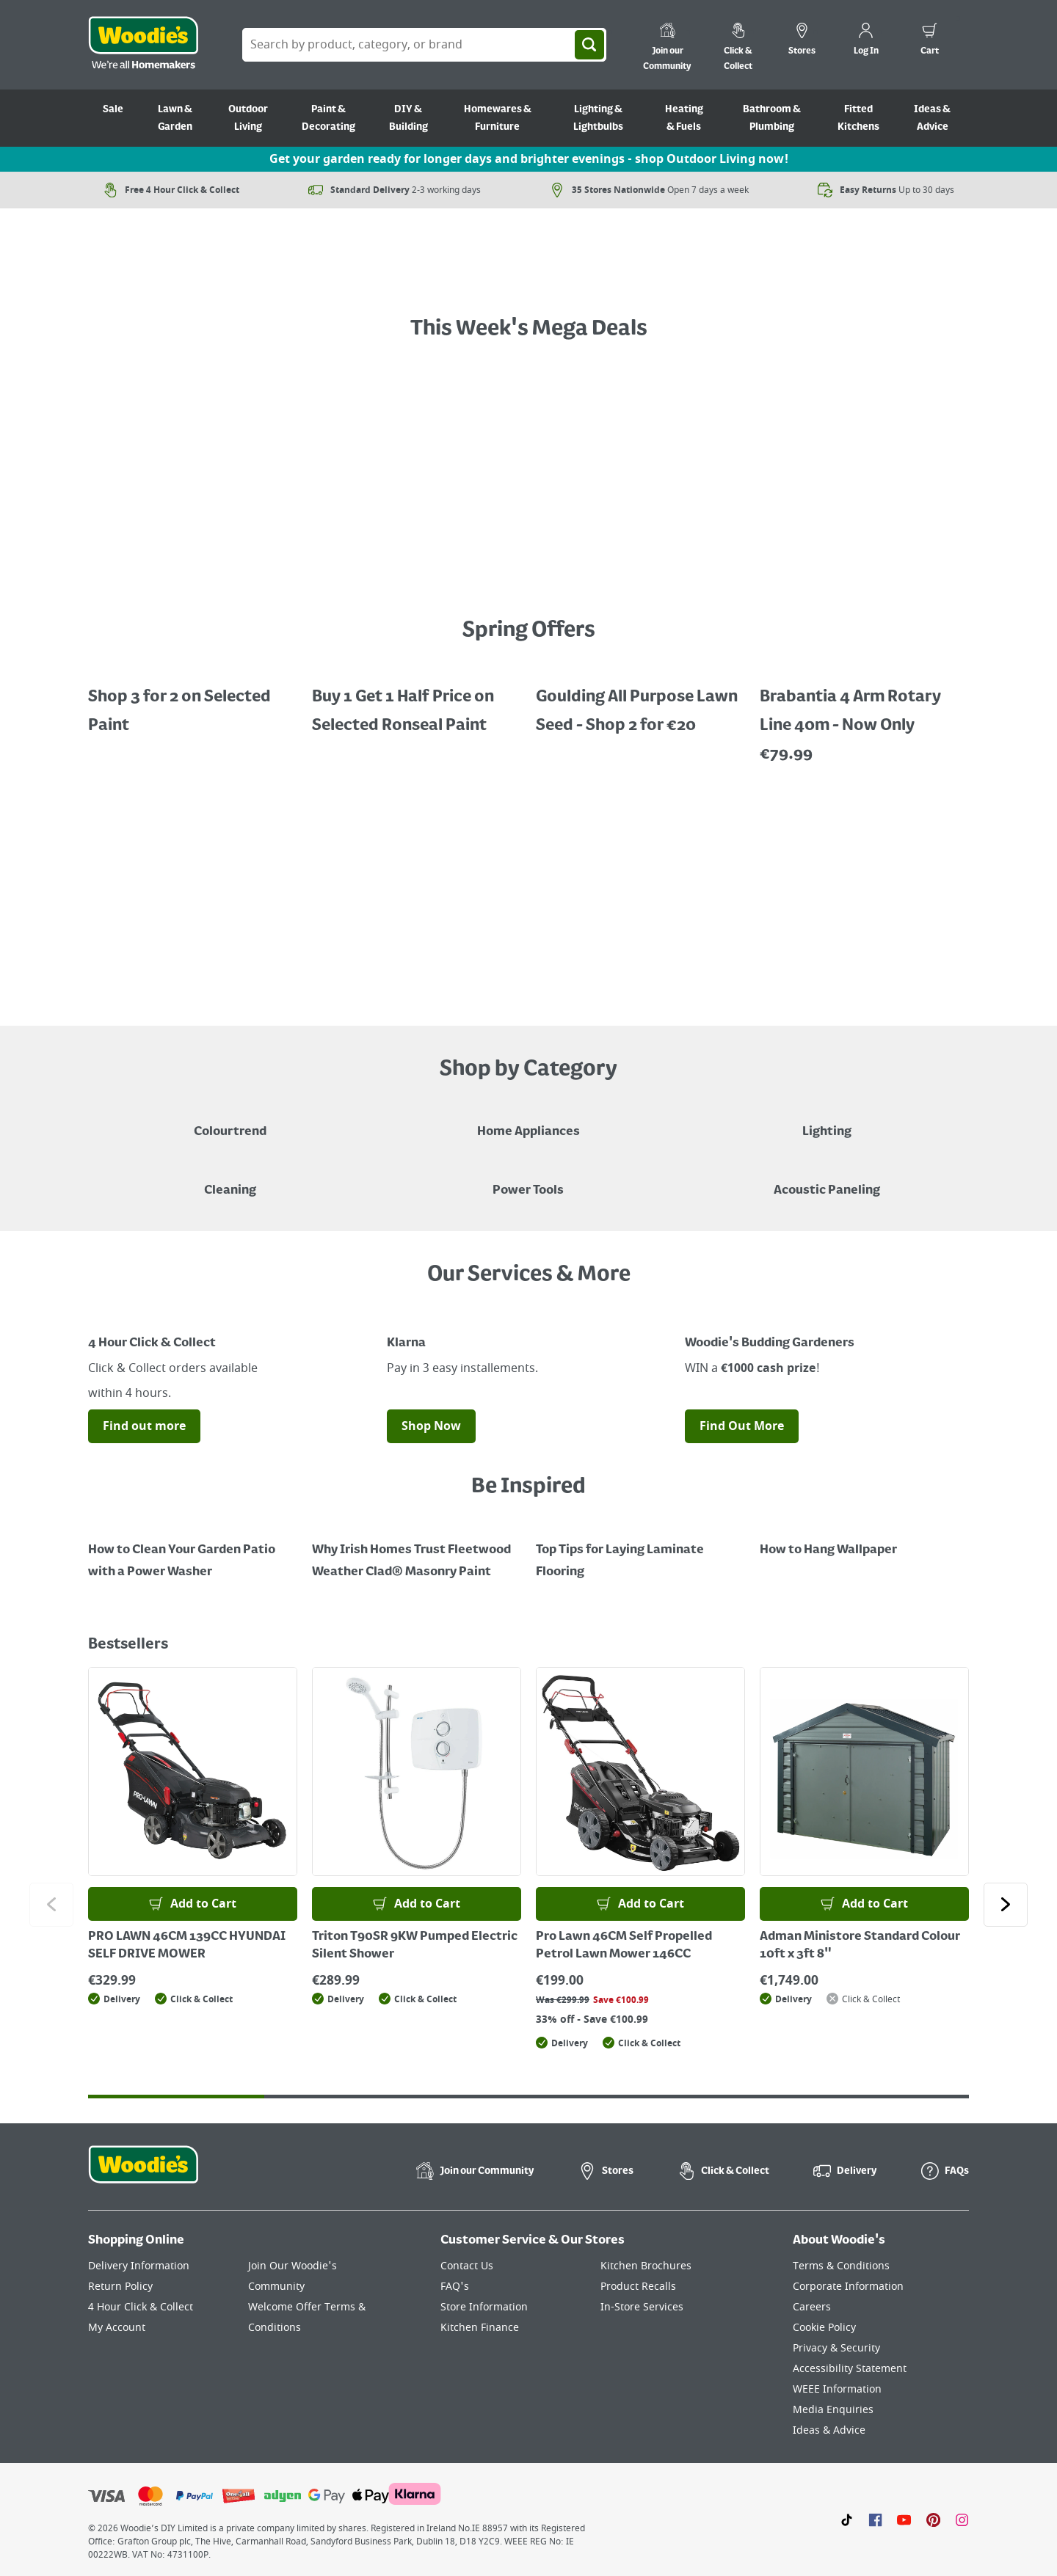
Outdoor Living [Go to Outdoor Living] (248, 118)
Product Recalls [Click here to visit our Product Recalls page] (638, 2286)
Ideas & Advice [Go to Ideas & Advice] (932, 118)
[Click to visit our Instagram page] (962, 2519)
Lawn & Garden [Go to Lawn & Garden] (175, 118)
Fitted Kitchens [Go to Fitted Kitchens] (858, 118)
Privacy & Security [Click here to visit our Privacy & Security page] (836, 2348)
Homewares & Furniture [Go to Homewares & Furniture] (497, 118)
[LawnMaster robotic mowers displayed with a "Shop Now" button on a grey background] (528, 894)
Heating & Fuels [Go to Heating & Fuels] (684, 118)
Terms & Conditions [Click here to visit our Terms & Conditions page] (841, 2266)
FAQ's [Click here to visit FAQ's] (454, 2286)
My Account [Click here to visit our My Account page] (116, 2327)
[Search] (589, 45)
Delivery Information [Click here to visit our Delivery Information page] (138, 2266)
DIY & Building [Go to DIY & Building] (408, 118)
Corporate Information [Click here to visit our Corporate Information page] (848, 2286)
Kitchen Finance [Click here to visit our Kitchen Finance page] (479, 2327)
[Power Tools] (528, 1180)
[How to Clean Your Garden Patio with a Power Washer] (192, 1550)
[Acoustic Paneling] (827, 1180)
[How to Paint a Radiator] (416, 1550)
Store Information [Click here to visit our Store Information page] (484, 2307)
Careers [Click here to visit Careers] (812, 2307)
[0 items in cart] (929, 41)
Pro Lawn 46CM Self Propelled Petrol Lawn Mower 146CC (624, 1946)
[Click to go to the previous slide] (51, 1905)
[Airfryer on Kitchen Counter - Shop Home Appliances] (528, 1121)
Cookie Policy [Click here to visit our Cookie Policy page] (824, 2327)
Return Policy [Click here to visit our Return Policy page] (120, 2286)
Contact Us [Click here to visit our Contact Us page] (466, 2266)
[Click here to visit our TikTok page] (847, 2519)
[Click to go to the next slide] (1006, 1905)
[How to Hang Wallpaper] (864, 1539)
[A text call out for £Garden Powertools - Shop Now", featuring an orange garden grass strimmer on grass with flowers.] (529, 274)
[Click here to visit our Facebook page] (875, 2519)
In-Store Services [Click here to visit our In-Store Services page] (641, 2307)
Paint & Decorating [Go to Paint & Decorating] (328, 118)
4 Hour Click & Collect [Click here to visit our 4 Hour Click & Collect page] (140, 2307)
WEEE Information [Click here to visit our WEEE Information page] (837, 2389)
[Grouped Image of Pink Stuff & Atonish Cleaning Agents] (230, 1180)
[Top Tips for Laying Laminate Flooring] (640, 1550)
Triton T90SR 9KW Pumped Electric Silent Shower (414, 1946)
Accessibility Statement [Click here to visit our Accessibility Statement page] (850, 2368)
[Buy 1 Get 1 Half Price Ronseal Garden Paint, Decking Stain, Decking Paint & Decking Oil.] (416, 700)
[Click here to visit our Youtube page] (904, 2519)
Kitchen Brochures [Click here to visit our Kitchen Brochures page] (645, 2266)
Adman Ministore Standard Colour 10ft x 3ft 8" (860, 1946)
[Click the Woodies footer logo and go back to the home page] (143, 2174)
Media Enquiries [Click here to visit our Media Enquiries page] (833, 2410)
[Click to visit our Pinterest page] (933, 2519)
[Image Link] (230, 1316)
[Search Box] (424, 45)
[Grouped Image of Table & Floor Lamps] (826, 1121)
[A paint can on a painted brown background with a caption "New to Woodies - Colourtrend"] (230, 1121)
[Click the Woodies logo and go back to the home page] (143, 44)
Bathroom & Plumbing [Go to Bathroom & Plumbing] (772, 118)
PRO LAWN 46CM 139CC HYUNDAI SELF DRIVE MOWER (187, 1946)
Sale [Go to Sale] (113, 109)
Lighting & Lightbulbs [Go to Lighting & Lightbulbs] (598, 118)
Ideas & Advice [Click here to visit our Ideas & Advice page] (829, 2430)
